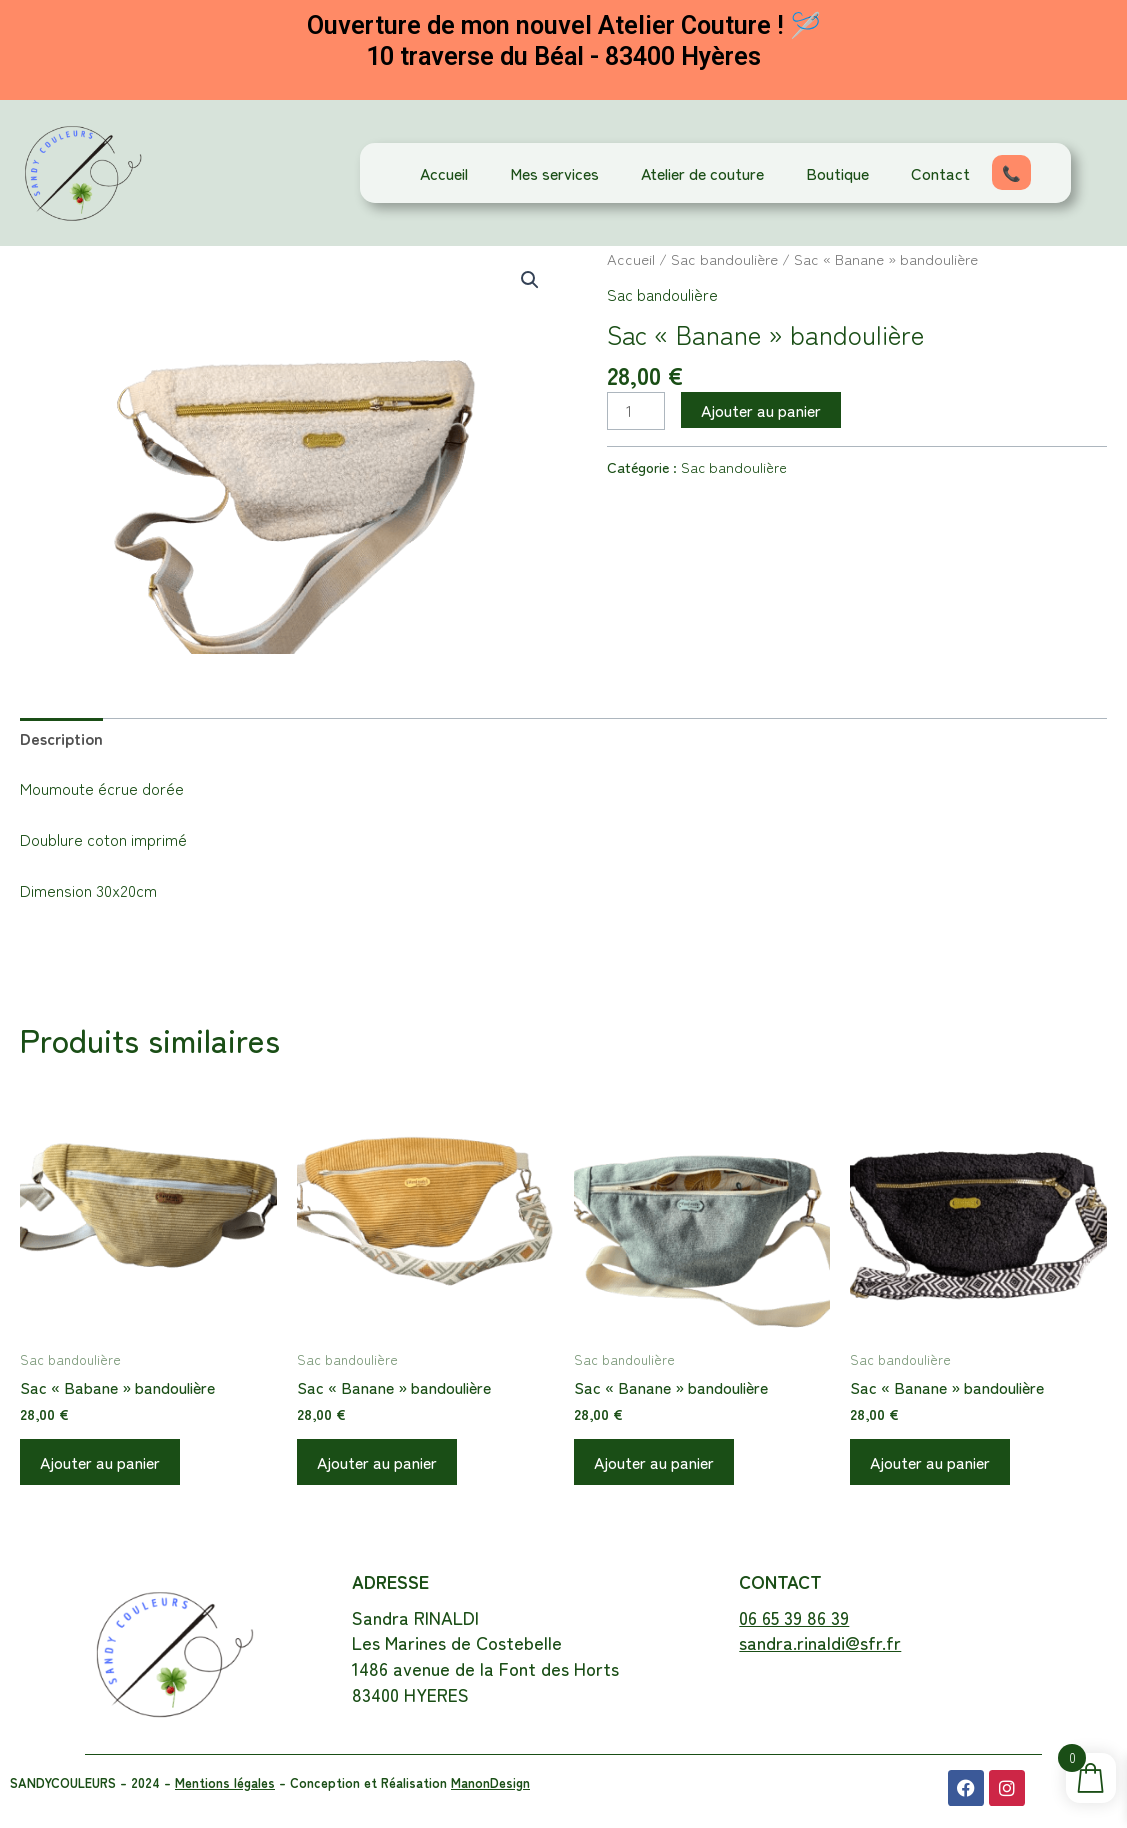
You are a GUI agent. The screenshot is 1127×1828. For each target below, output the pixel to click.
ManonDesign (490, 1782)
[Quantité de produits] (636, 410)
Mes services (554, 173)
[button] (530, 280)
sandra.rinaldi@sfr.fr (820, 1642)
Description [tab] (61, 738)
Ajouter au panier (761, 410)
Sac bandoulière (724, 258)
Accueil (444, 173)
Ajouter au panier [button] (100, 1462)
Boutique (837, 173)
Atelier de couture (702, 173)
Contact (940, 173)
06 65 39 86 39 (794, 1617)
